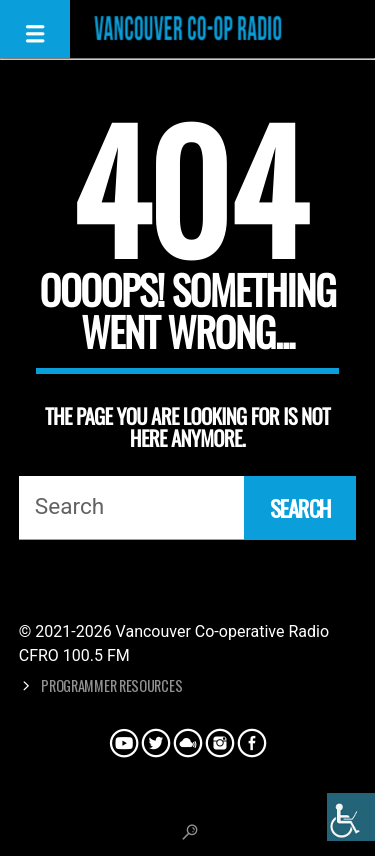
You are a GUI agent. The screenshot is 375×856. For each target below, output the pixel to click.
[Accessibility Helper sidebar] (351, 817)
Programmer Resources (111, 685)
